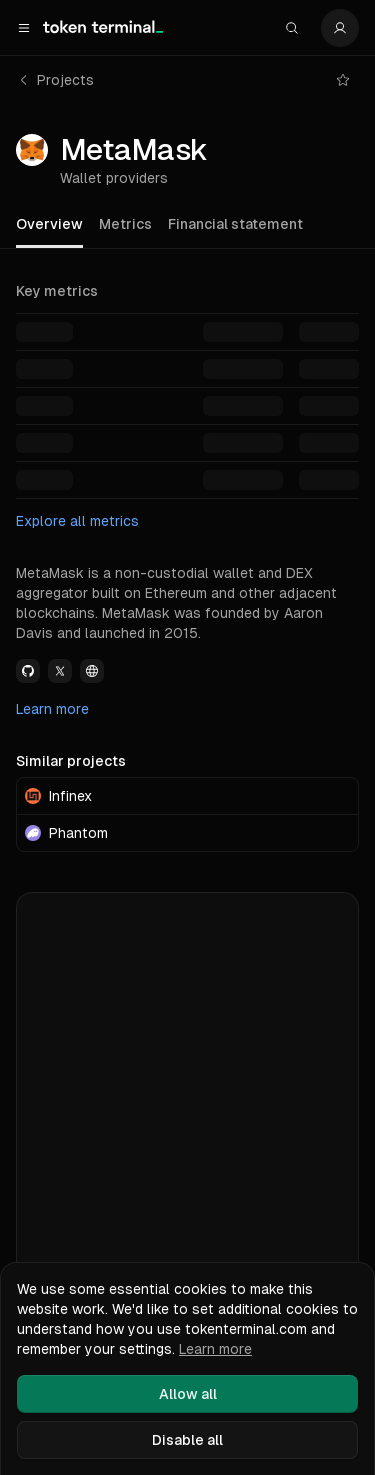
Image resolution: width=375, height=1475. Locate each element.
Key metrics (57, 291)
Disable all (187, 1440)
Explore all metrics (77, 521)
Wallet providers (114, 178)
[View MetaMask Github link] (28, 671)
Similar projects (71, 761)
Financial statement (235, 224)
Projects (55, 80)
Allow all (188, 1394)
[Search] (292, 28)
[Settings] (340, 28)
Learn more (52, 709)
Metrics (125, 224)
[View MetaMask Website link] (92, 671)
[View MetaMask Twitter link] (60, 671)
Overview (49, 224)
